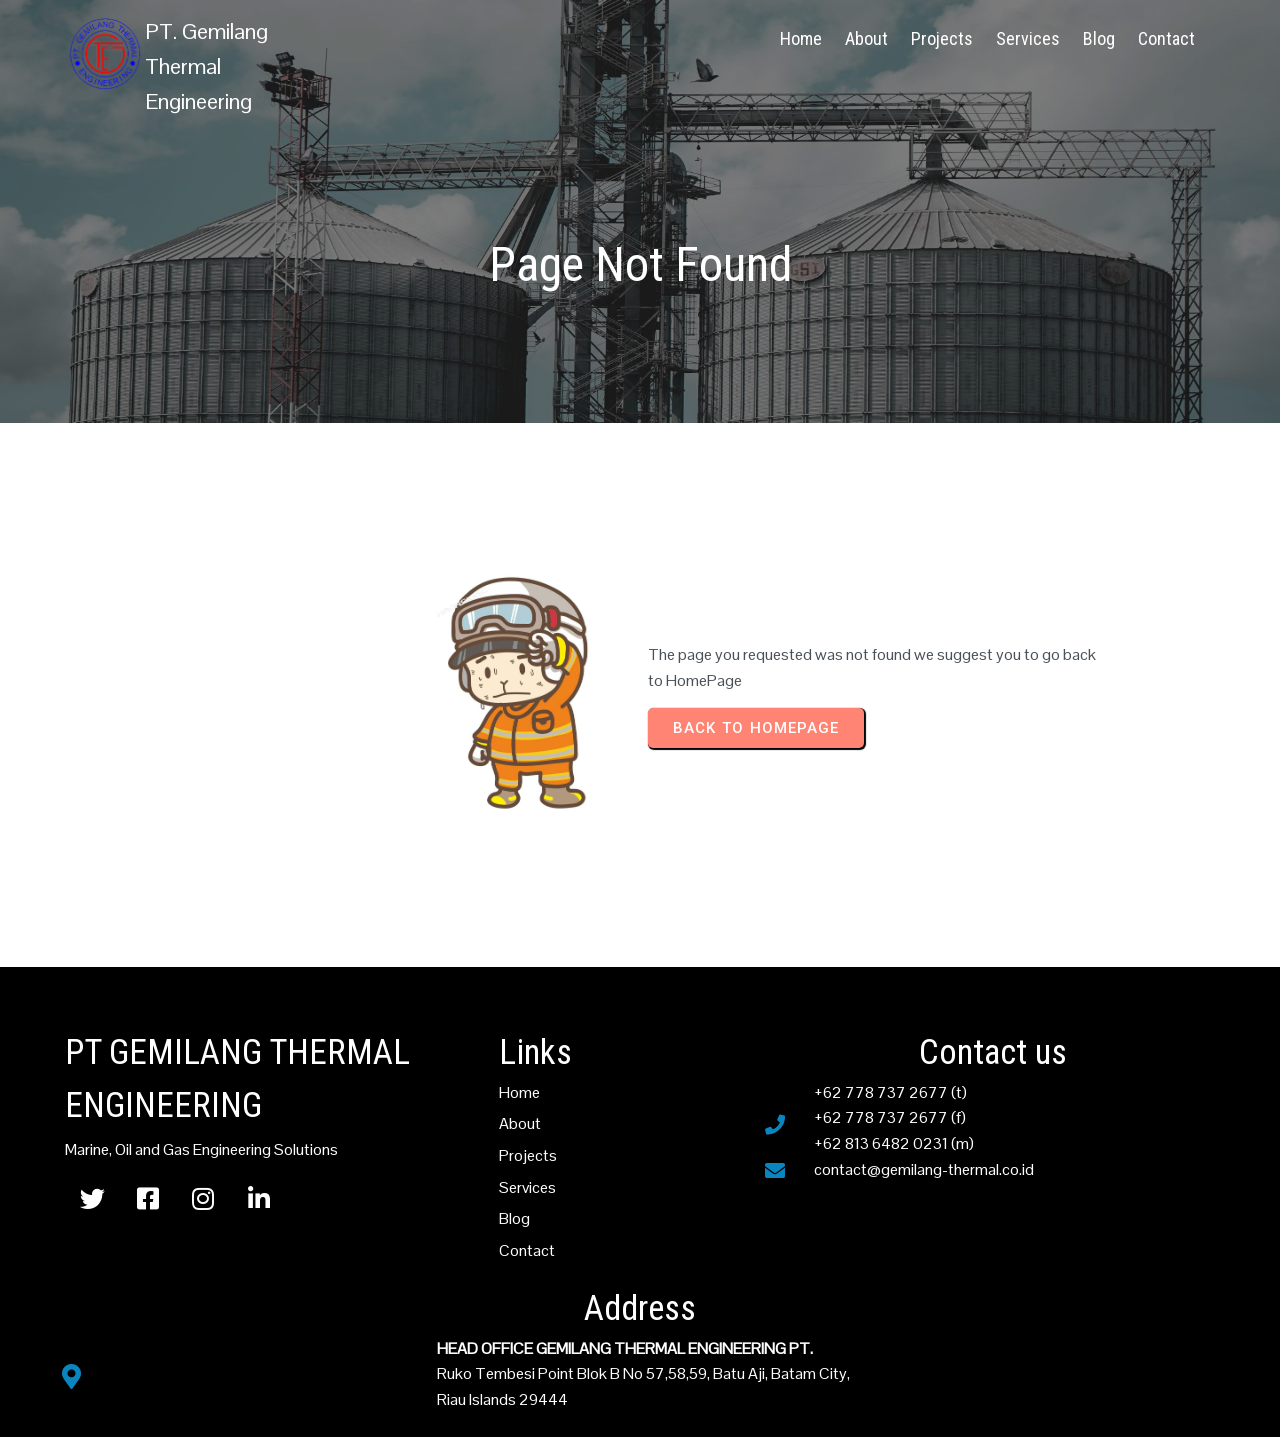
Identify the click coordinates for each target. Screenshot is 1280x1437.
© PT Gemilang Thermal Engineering (640, 1403)
